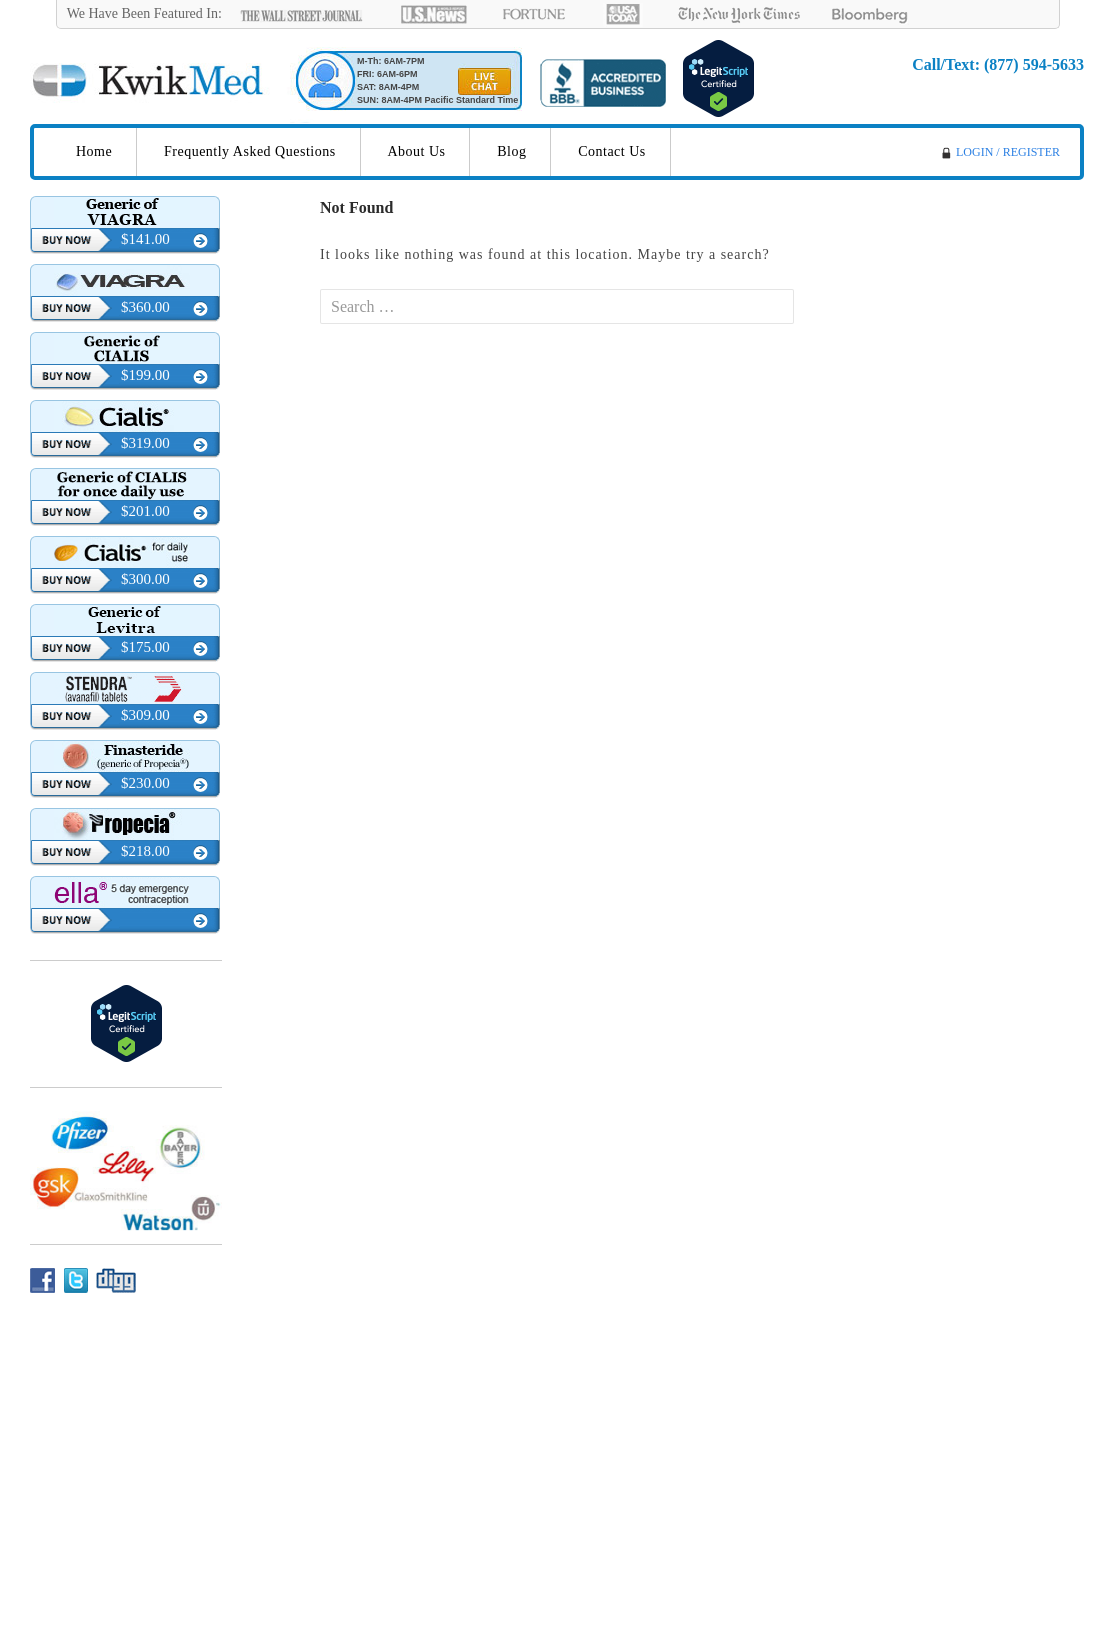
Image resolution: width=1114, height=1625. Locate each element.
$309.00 (145, 715)
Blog (511, 151)
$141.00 (145, 239)
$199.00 (145, 375)
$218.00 (145, 851)
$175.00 (145, 647)
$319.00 (145, 443)
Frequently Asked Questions (250, 151)
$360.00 (145, 307)
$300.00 (145, 579)
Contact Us (612, 151)
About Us (416, 151)
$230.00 (145, 783)
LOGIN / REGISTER (1008, 152)
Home (94, 151)
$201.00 (145, 511)
